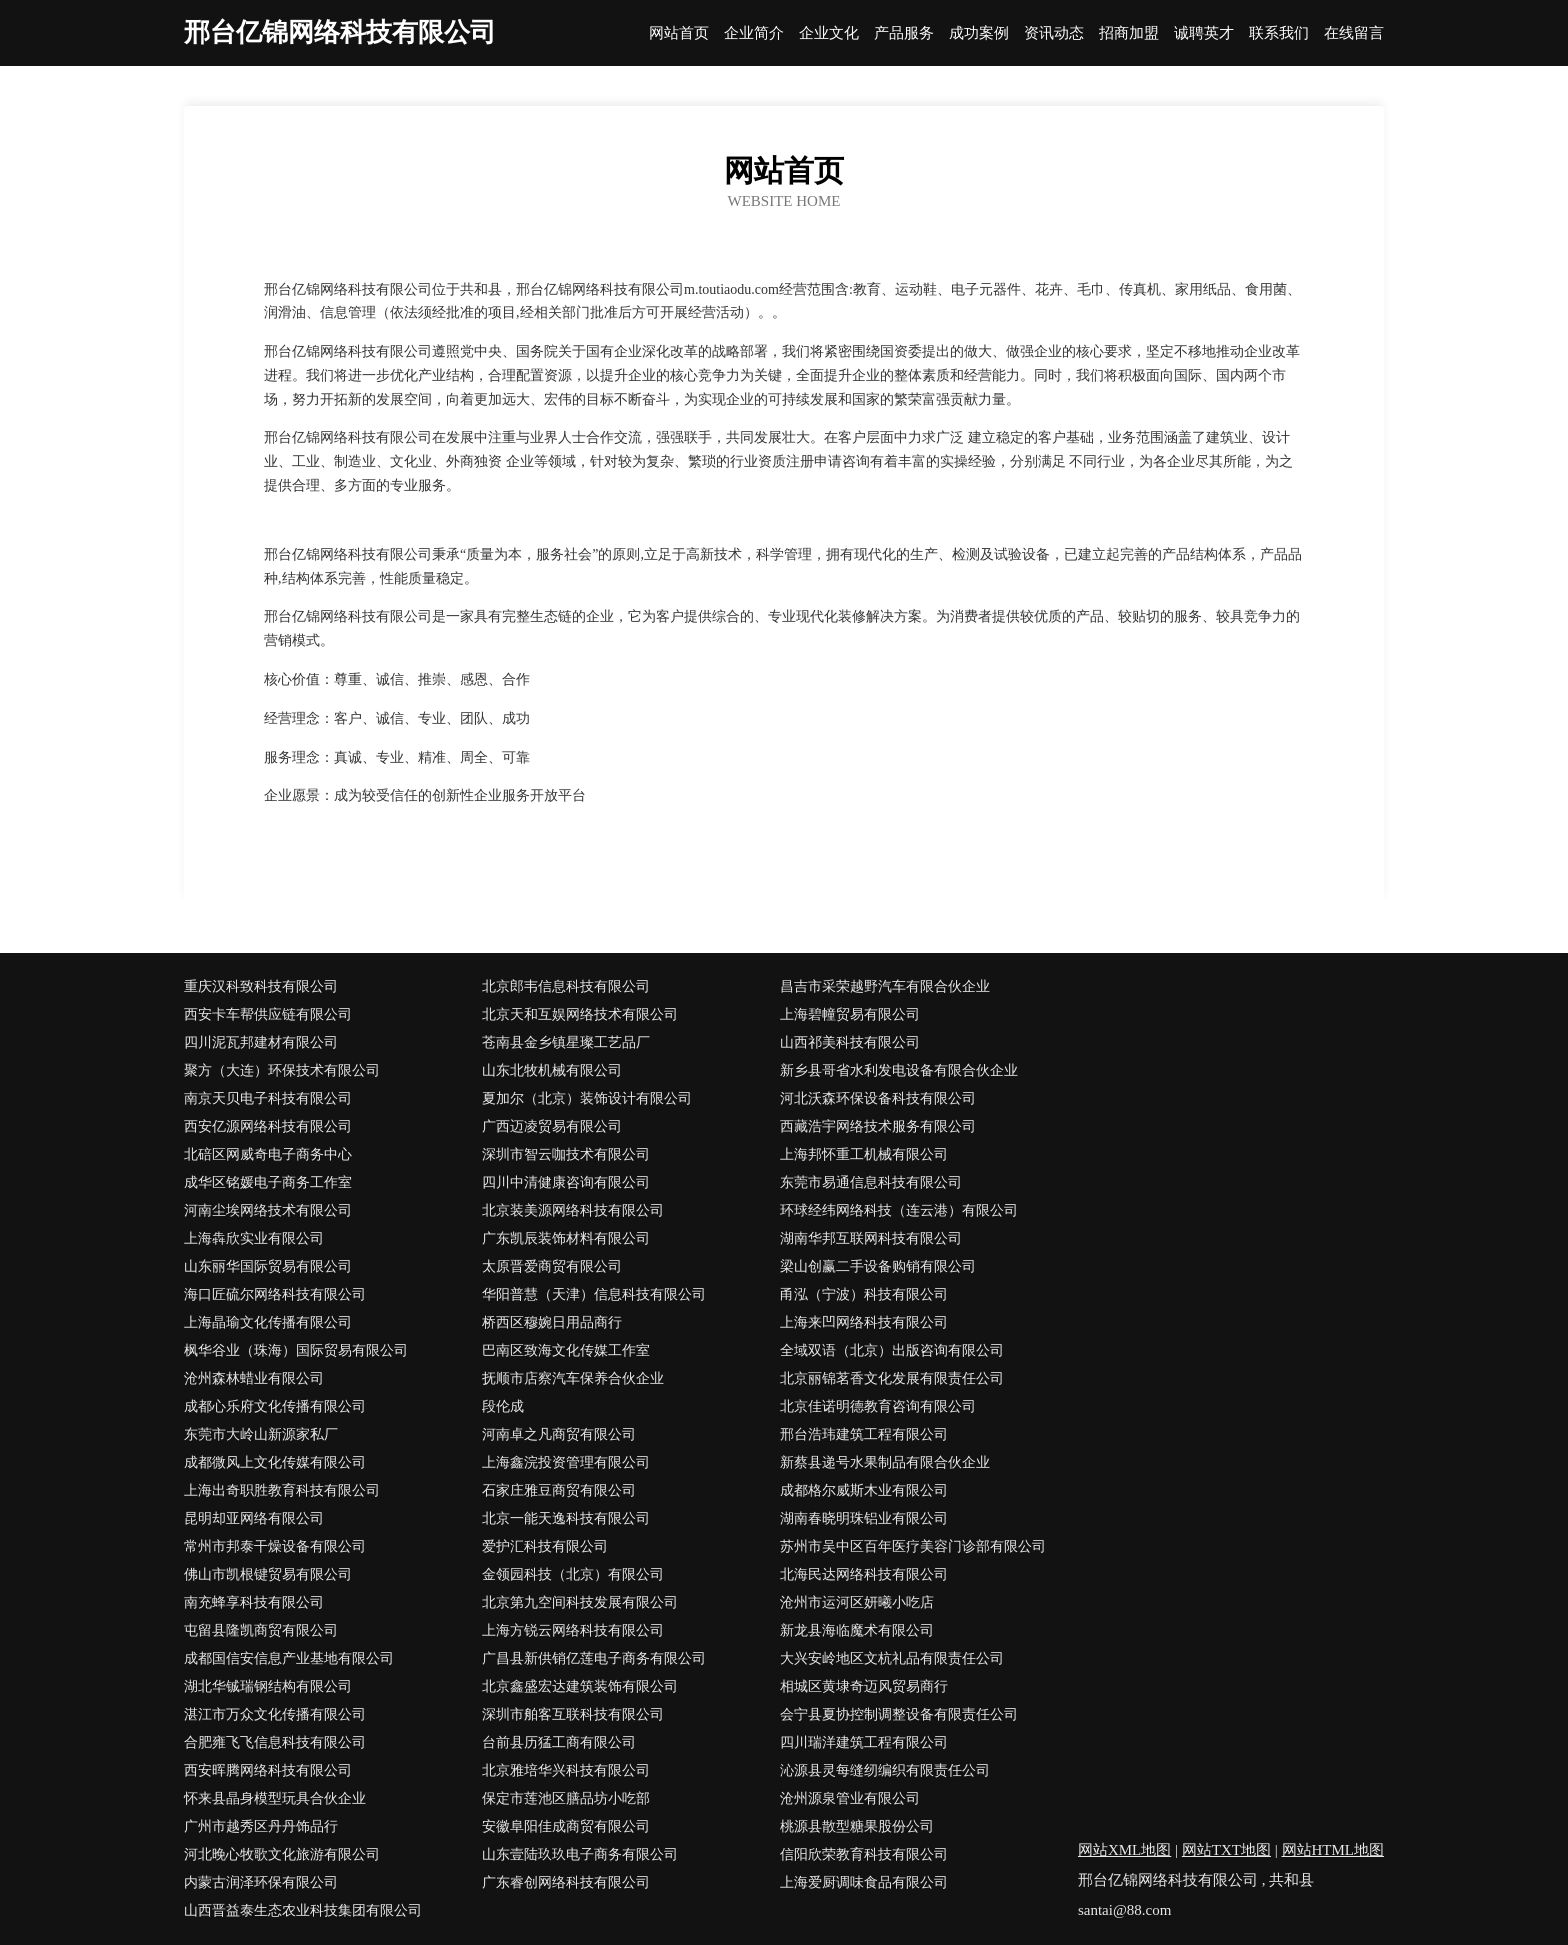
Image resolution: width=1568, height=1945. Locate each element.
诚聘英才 (1204, 33)
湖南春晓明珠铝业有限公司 (864, 1518)
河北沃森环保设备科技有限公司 (878, 1098)
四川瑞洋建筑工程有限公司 (864, 1742)
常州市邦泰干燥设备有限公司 (275, 1546)
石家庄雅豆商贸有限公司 (559, 1490)
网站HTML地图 (1333, 1850)
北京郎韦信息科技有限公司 (566, 986)
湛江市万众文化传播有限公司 (275, 1714)
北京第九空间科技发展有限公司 (580, 1602)
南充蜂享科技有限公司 (254, 1602)
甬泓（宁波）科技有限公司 (864, 1294)
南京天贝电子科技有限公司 (268, 1098)
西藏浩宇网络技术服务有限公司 (878, 1126)
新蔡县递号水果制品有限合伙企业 (885, 1462)
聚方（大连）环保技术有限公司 (282, 1070)
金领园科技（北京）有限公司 (573, 1574)
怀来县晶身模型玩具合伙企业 (275, 1798)
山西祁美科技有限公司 (850, 1042)
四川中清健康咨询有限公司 (566, 1182)
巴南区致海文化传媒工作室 (566, 1350)
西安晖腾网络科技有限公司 (268, 1770)
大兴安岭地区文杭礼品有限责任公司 (892, 1658)
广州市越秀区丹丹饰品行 (261, 1826)
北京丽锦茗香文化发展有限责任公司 (892, 1378)
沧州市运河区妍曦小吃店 (857, 1602)
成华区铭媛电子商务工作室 (268, 1182)
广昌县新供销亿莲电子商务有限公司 (594, 1658)
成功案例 (979, 33)
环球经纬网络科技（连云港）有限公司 (899, 1210)
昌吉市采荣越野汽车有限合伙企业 (885, 986)
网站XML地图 (1124, 1850)
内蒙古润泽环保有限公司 (261, 1882)
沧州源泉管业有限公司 (850, 1798)
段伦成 (503, 1406)
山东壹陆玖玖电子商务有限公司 (580, 1854)
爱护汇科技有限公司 (545, 1546)
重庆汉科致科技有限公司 (261, 986)
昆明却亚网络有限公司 (254, 1518)
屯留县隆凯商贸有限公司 (261, 1630)
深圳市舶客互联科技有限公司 (573, 1714)
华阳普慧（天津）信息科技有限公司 (594, 1294)
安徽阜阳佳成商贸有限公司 (566, 1826)
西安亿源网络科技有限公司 (268, 1126)
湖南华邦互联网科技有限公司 (871, 1238)
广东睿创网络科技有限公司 (566, 1882)
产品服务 (904, 33)
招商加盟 (1129, 33)
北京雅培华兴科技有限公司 (566, 1770)
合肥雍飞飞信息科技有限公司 (275, 1742)
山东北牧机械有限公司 (552, 1070)
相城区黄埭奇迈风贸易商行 (864, 1686)
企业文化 (829, 33)
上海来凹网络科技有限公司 (864, 1322)
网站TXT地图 (1226, 1850)
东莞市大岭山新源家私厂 (261, 1434)
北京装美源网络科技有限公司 (573, 1210)
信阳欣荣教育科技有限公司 (864, 1854)
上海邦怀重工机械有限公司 (864, 1154)
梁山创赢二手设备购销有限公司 (878, 1266)
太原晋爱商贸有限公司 (552, 1266)
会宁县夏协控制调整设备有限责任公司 (899, 1714)
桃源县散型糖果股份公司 (857, 1826)
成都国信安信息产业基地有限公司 (289, 1658)
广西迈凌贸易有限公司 (552, 1126)
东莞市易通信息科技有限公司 (871, 1182)
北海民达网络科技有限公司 (864, 1574)
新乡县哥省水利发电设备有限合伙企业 (899, 1070)
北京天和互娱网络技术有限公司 (580, 1014)
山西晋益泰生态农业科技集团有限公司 (303, 1910)
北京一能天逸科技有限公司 (566, 1518)
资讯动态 (1054, 33)
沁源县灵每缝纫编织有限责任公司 (885, 1770)
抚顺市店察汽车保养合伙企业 (573, 1378)
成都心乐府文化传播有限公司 (275, 1406)
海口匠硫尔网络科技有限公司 (275, 1294)
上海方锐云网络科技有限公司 (573, 1630)
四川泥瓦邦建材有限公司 (261, 1042)
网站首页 (679, 33)
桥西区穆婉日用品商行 (552, 1322)
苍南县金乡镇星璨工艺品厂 (566, 1042)
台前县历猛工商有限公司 (559, 1742)
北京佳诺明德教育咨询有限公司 (878, 1406)
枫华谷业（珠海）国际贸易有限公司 (296, 1350)
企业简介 (754, 33)
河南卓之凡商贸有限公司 (559, 1434)
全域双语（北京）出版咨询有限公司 (892, 1350)
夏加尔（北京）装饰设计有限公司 (587, 1098)
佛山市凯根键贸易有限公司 (268, 1574)
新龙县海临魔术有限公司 (857, 1630)
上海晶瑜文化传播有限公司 (268, 1322)
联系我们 (1279, 33)
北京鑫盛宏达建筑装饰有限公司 (580, 1686)
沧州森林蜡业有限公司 (254, 1378)
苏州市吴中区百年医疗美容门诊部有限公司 (913, 1546)
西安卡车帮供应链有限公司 (268, 1014)
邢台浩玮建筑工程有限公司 (864, 1434)
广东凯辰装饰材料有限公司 (566, 1238)
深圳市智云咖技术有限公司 (566, 1154)
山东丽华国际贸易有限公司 (268, 1266)
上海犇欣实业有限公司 (254, 1238)
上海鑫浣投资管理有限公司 (566, 1462)
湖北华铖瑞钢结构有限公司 (268, 1686)
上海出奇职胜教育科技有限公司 (282, 1490)
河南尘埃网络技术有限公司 (268, 1210)
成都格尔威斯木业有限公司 (864, 1490)
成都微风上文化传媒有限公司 (275, 1462)
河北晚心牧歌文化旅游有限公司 (282, 1854)
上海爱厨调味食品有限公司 (864, 1882)
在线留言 (1354, 33)
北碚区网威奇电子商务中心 (268, 1154)
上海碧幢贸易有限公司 (850, 1014)
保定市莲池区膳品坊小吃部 (566, 1798)
